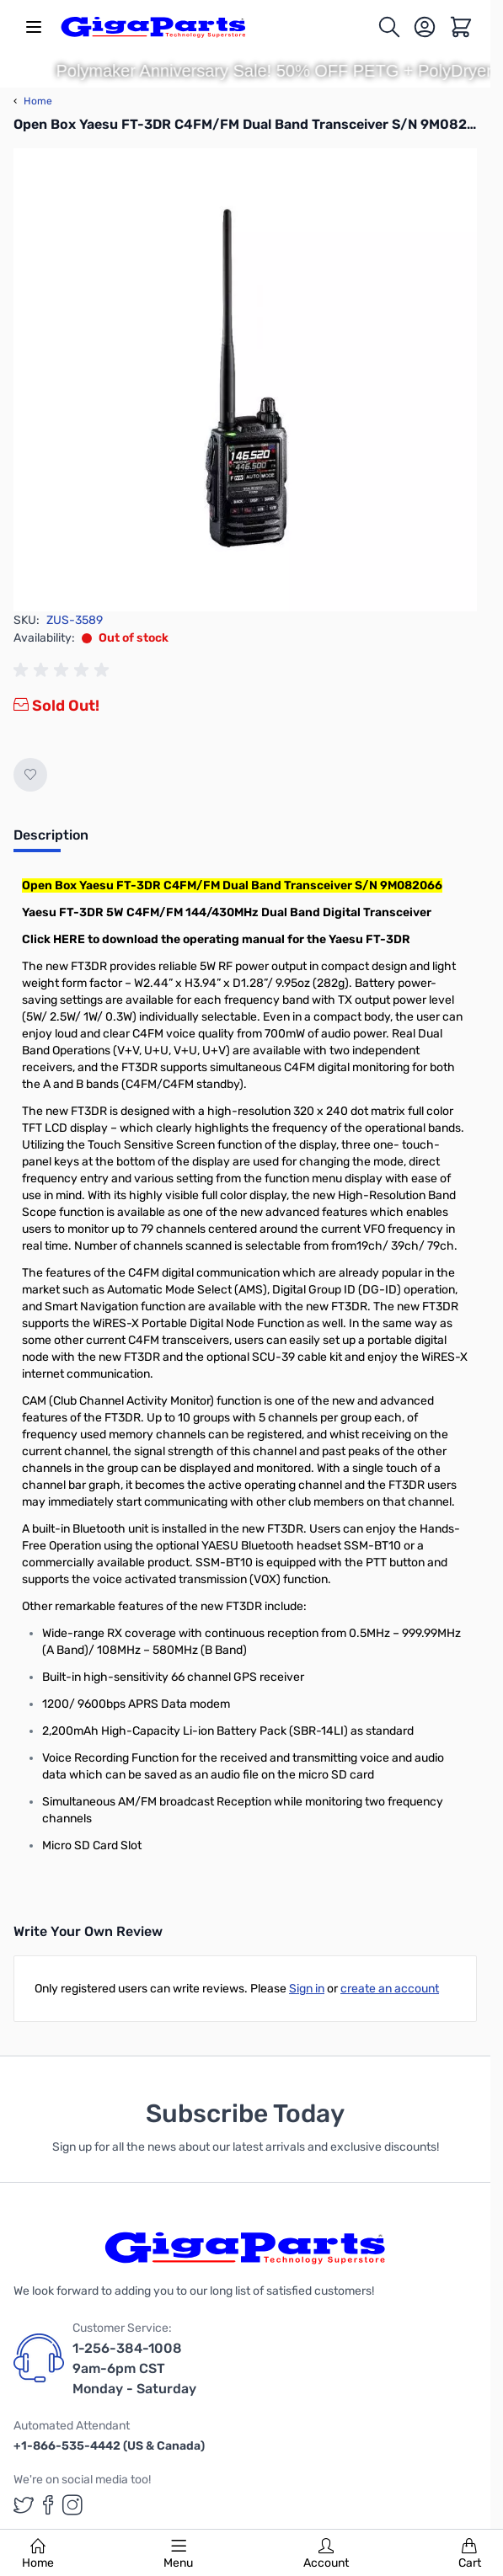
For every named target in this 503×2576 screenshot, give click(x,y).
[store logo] (153, 27)
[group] (64, 670)
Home (38, 2554)
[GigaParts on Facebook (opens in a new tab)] (48, 2504)
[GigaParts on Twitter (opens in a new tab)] (23, 2504)
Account (326, 2554)
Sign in (306, 1988)
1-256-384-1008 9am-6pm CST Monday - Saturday (134, 2368)
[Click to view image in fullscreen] (245, 379)
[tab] (50, 840)
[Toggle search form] (390, 27)
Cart (469, 2554)
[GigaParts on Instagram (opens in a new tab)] (72, 2504)
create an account (389, 1988)
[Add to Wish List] (30, 775)
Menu (178, 2554)
